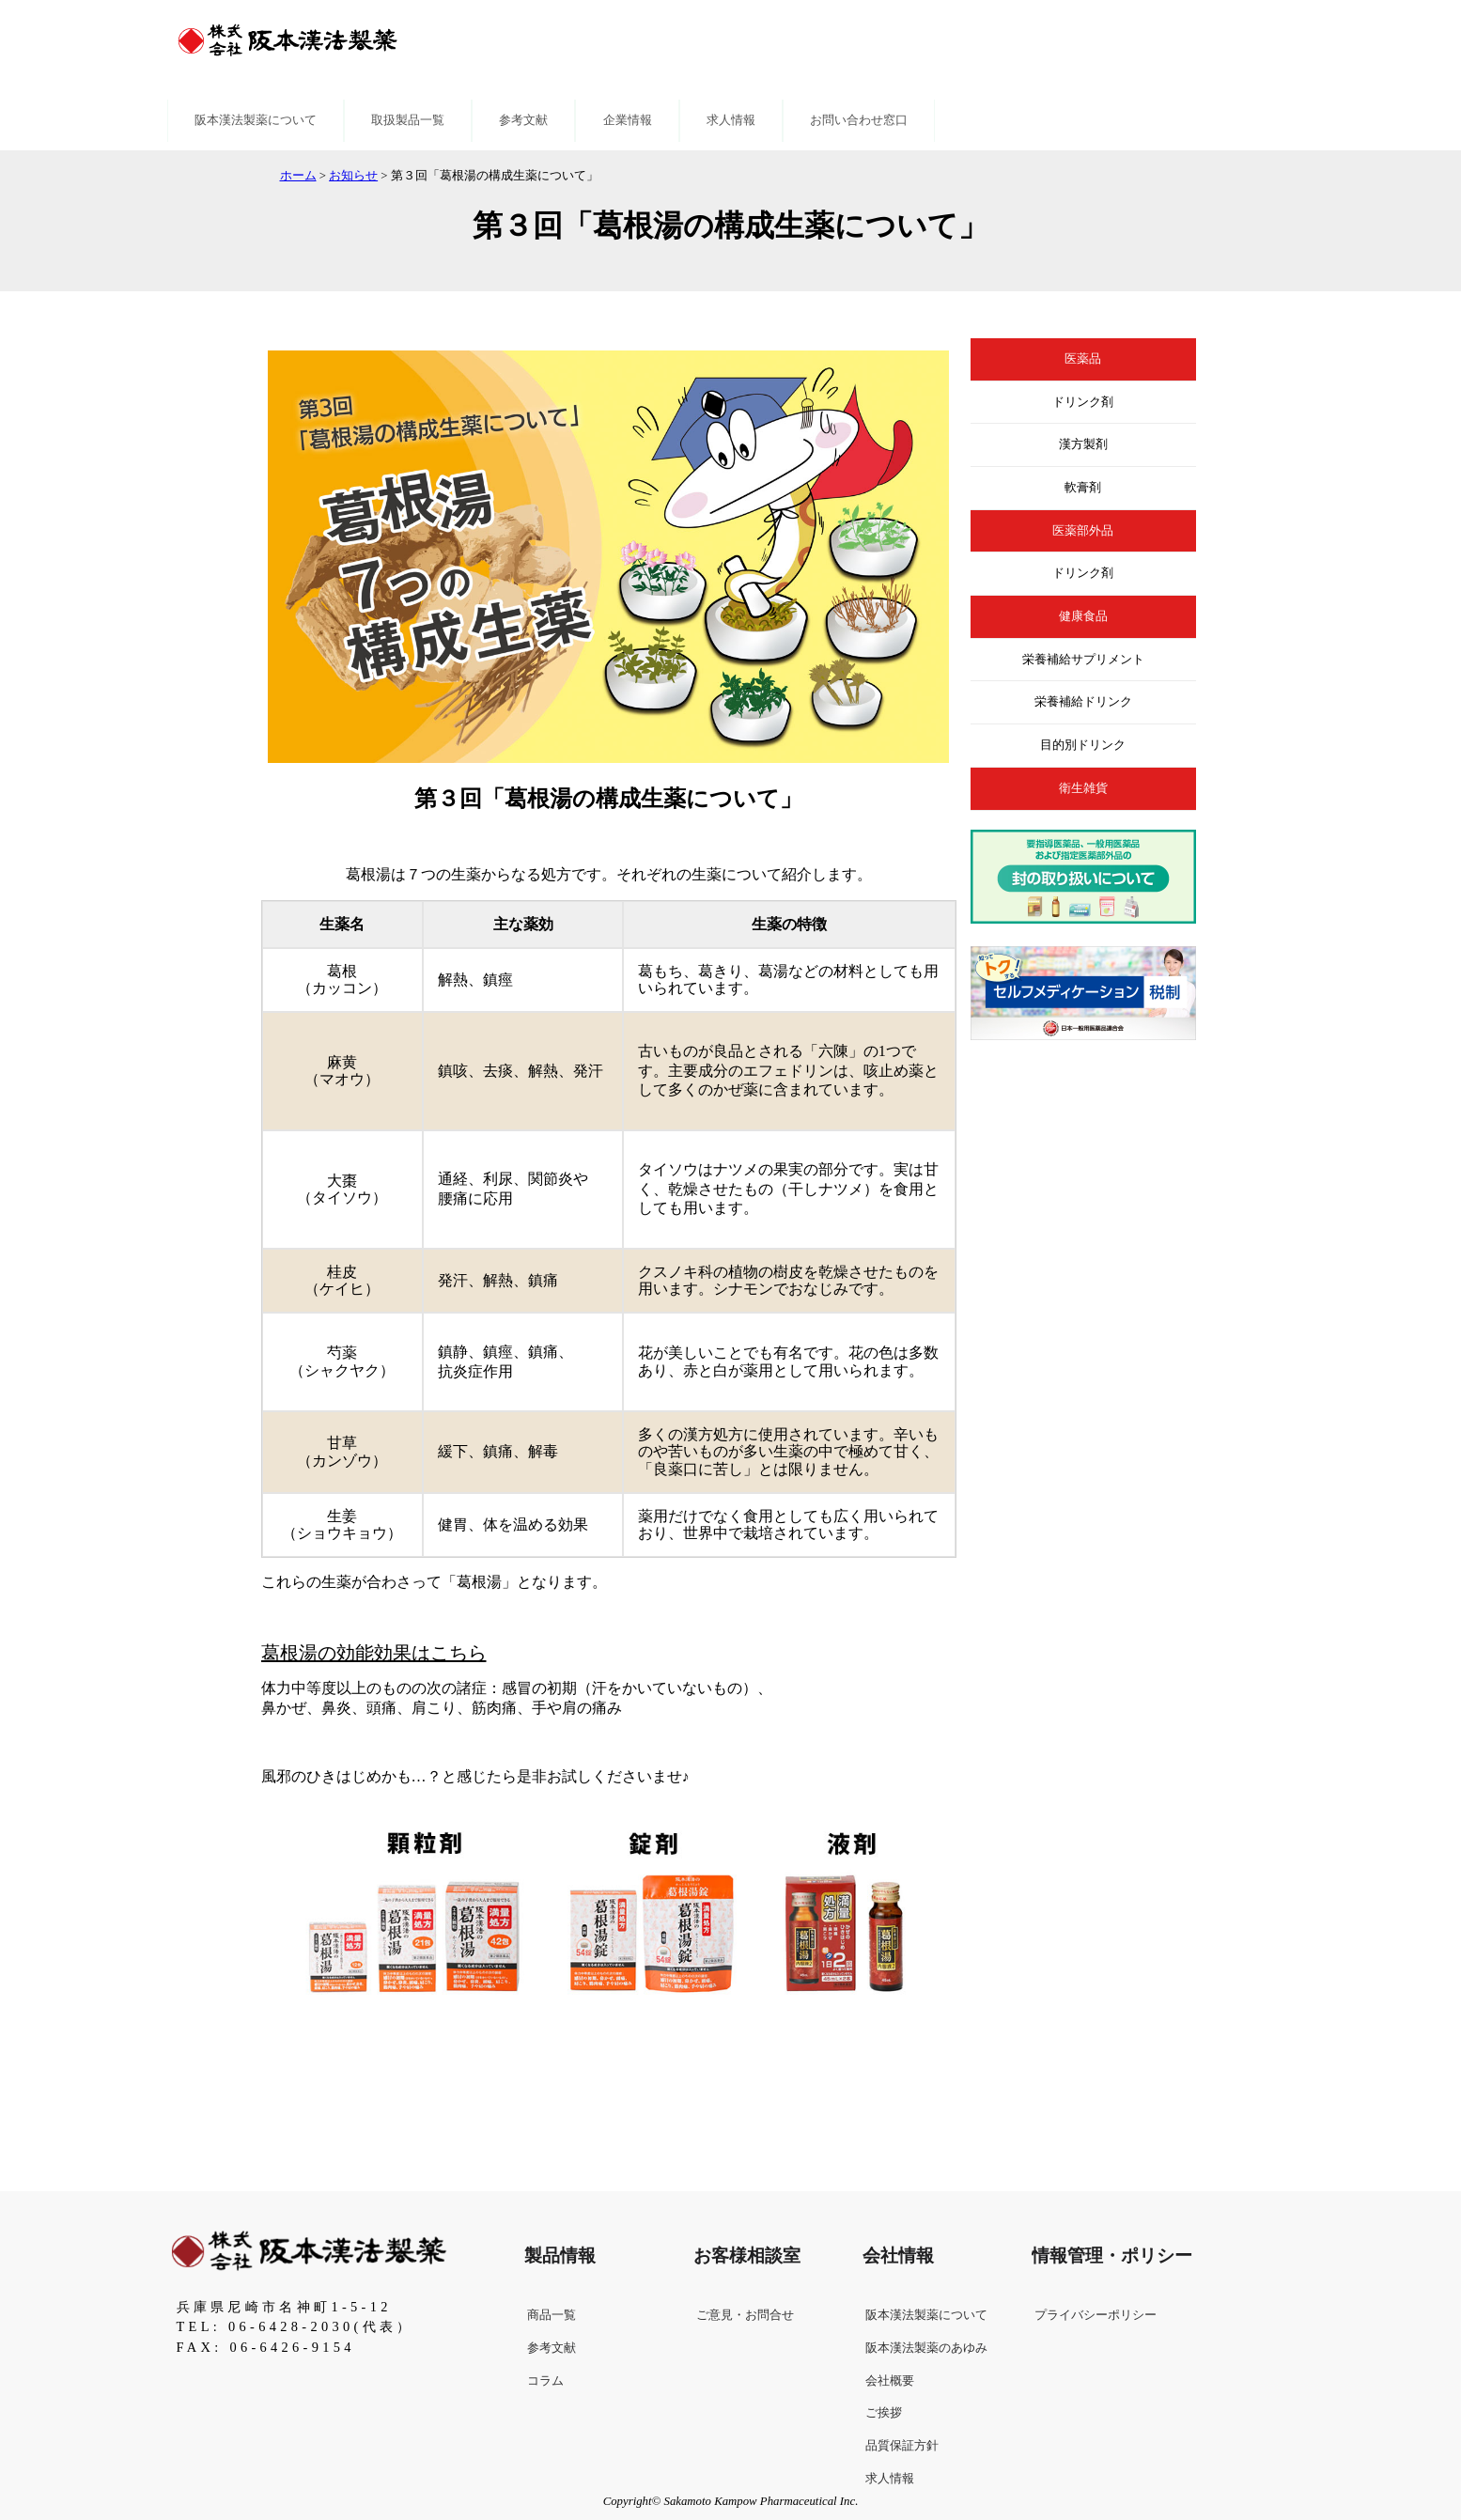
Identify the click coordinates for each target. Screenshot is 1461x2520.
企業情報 (627, 120)
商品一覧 (551, 2315)
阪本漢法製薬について (255, 120)
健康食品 (1083, 616)
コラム (545, 2381)
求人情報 (731, 120)
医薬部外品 (1082, 530)
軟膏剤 (1083, 487)
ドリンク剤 (1082, 402)
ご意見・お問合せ (745, 2315)
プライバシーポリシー (1095, 2315)
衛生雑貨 (1083, 788)
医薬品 (1083, 359)
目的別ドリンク (1083, 745)
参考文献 (523, 120)
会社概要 (889, 2381)
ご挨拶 (883, 2412)
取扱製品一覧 (407, 120)
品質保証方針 (902, 2445)
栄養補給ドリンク (1083, 701)
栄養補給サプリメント (1083, 659)
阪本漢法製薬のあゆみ (926, 2348)
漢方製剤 (1083, 444)
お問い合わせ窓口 (859, 120)
